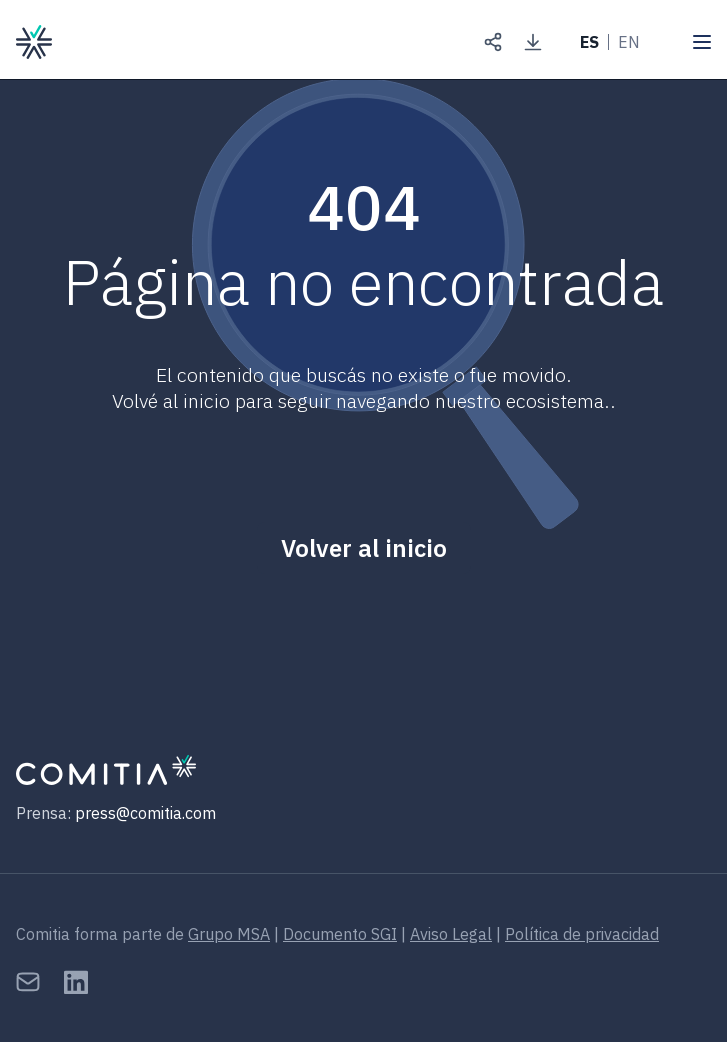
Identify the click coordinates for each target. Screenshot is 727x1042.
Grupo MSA (229, 934)
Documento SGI (340, 934)
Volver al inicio (364, 548)
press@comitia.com (145, 813)
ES (589, 42)
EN (629, 42)
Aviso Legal (451, 934)
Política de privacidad (582, 934)
